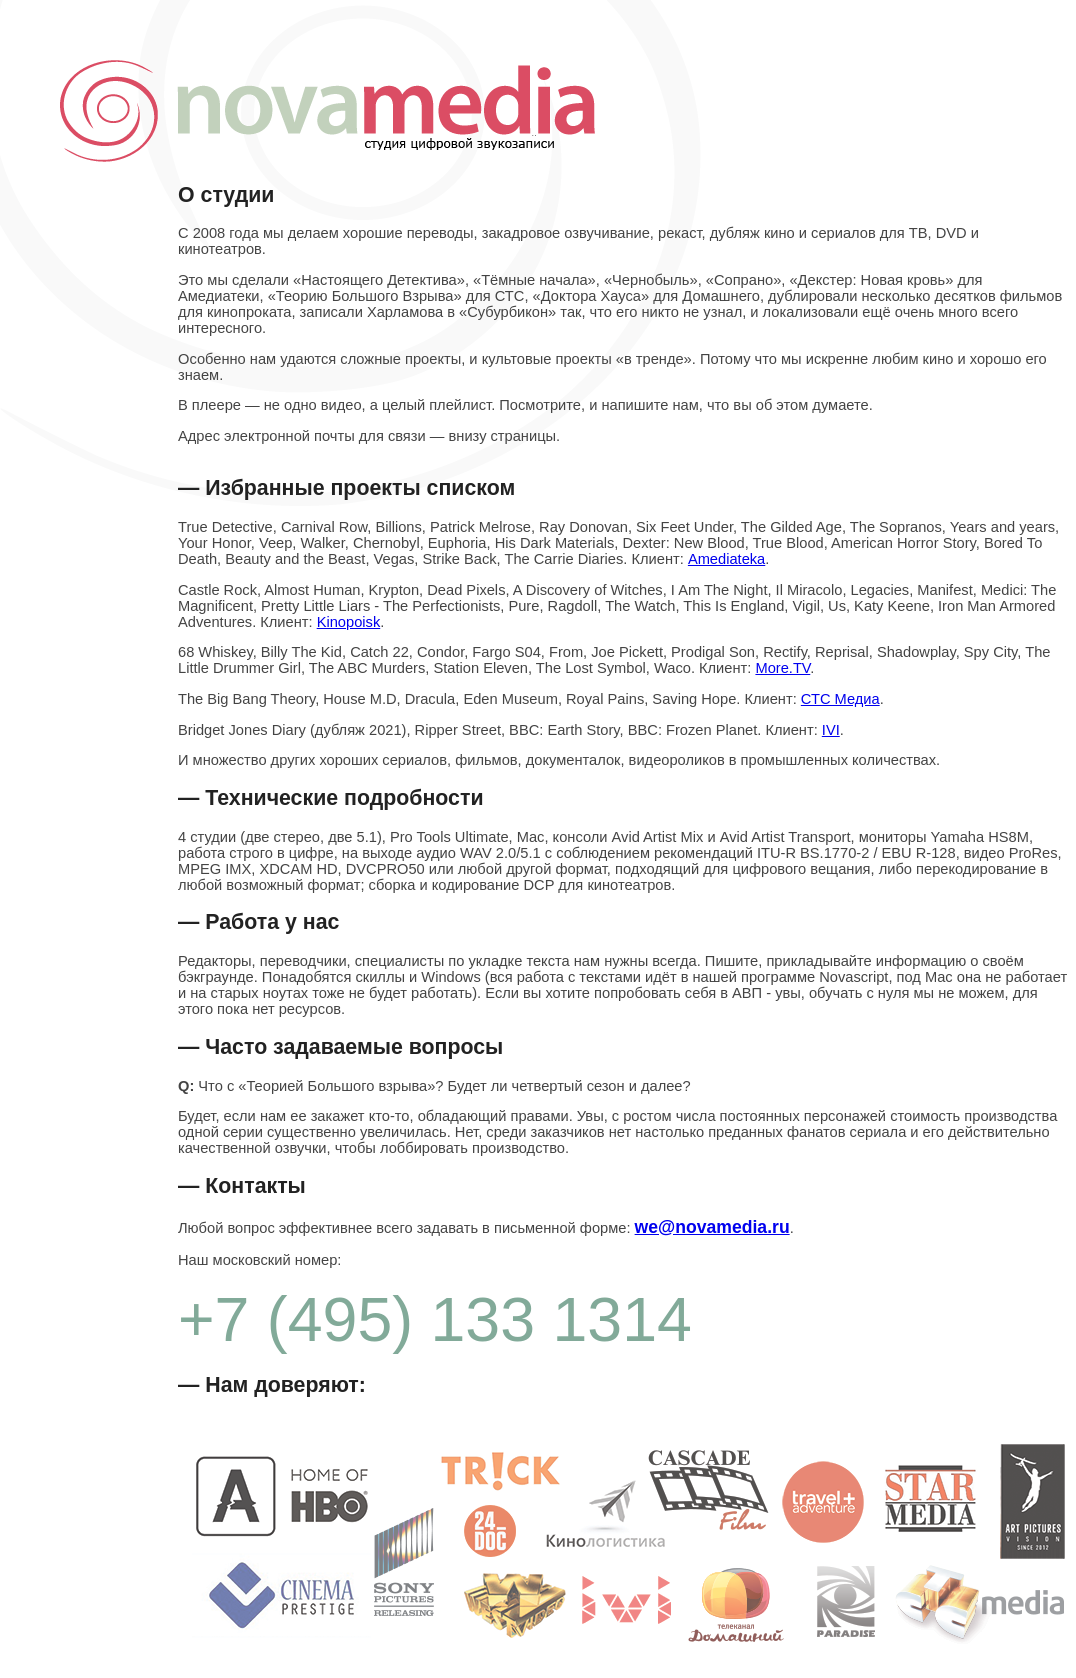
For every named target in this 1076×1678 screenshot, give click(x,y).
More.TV (782, 668)
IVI (831, 730)
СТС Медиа (840, 699)
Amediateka (726, 559)
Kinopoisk (349, 622)
